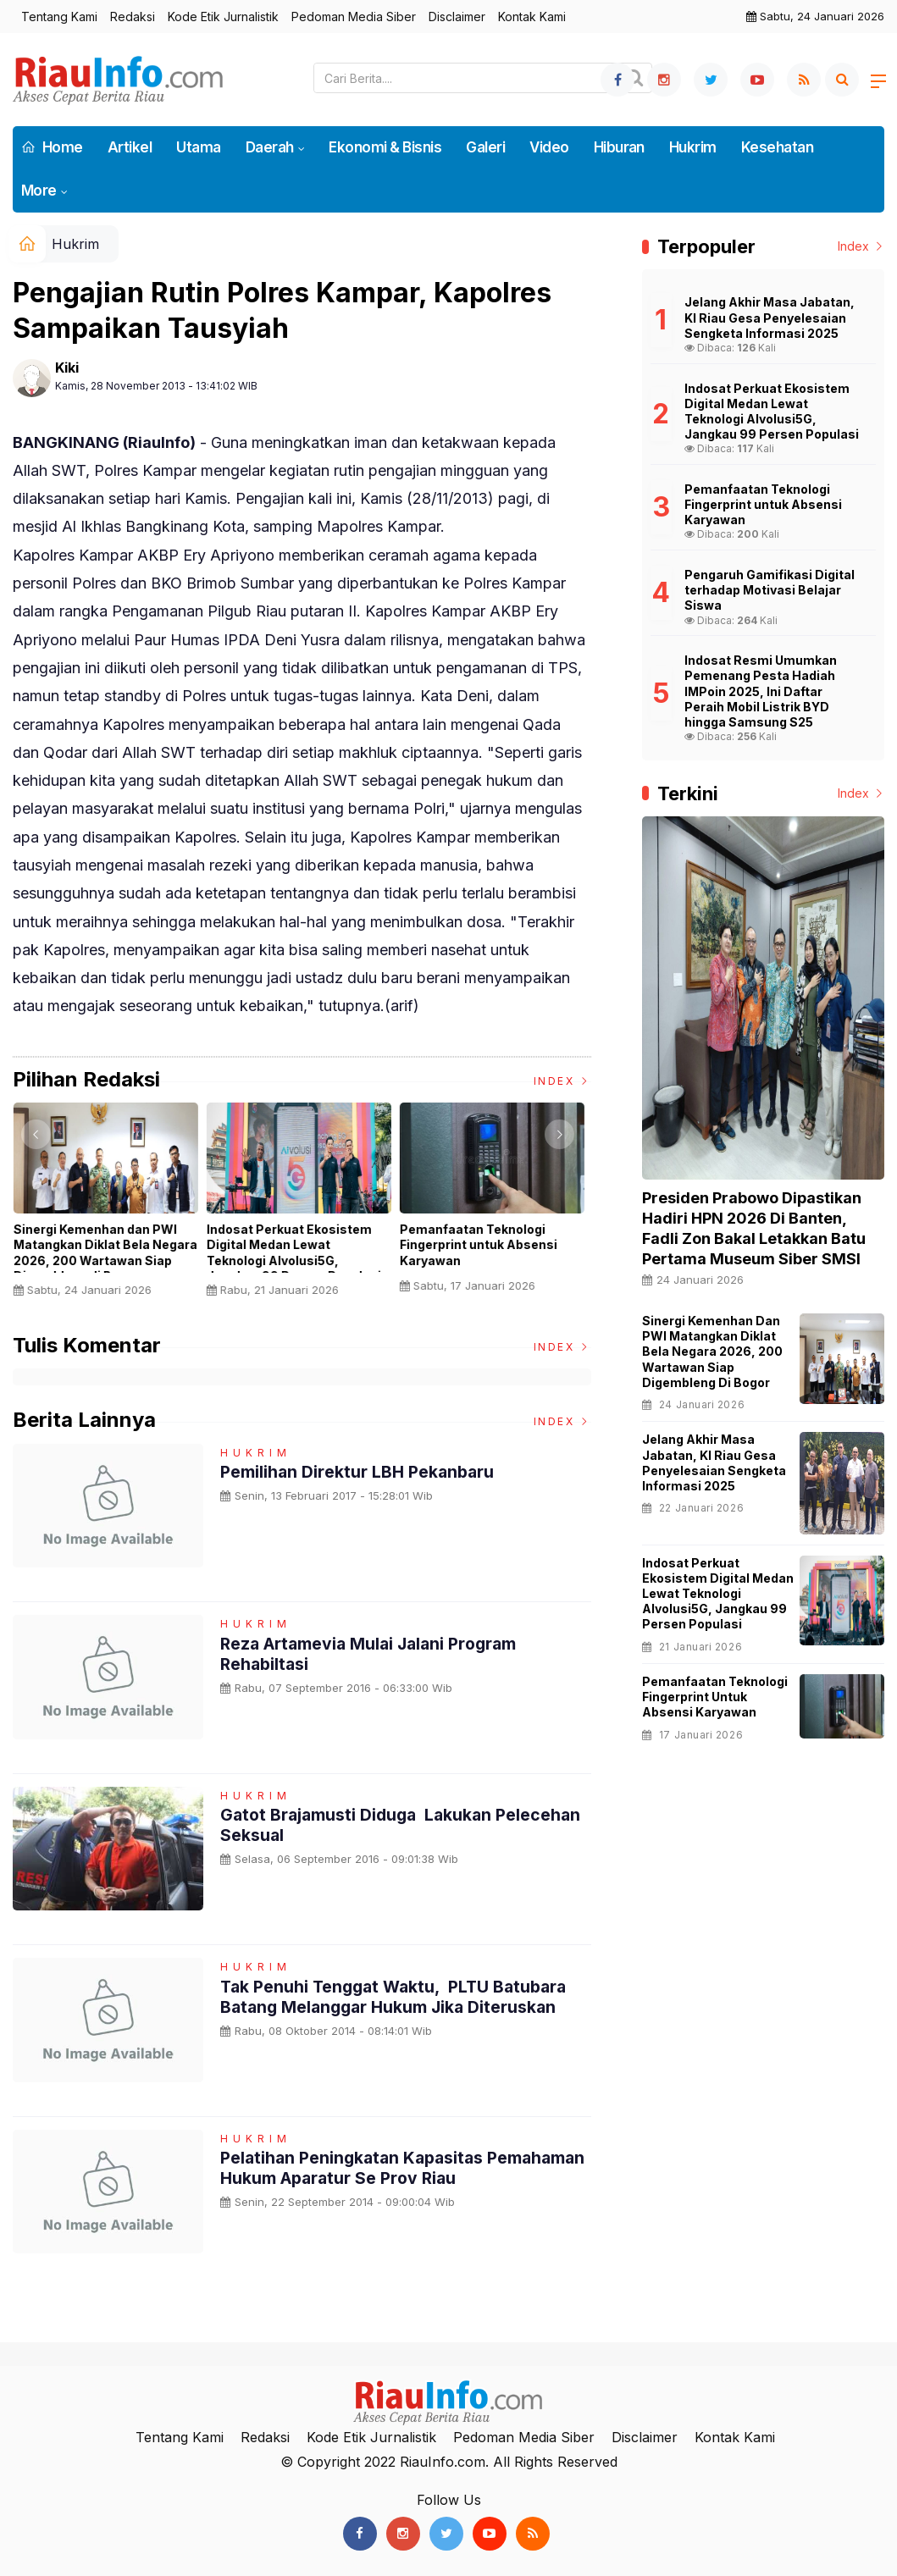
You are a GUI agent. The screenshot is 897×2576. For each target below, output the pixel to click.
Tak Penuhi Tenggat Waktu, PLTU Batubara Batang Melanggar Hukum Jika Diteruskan (399, 1996)
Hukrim (693, 147)
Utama (198, 147)
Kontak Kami (532, 16)
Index (562, 1081)
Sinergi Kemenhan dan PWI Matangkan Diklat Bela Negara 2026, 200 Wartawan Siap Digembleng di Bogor (109, 1252)
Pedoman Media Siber (353, 16)
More (39, 190)
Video (548, 147)
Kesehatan (777, 147)
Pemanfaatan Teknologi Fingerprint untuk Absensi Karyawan (482, 1244)
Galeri (485, 147)
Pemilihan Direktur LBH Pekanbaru (359, 1472)
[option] (109, 1206)
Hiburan (619, 147)
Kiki (67, 367)
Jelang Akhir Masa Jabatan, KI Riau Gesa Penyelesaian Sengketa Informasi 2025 (714, 1462)
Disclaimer (457, 16)
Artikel (130, 147)
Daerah (270, 147)
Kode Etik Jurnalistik (223, 16)
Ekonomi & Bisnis (385, 147)
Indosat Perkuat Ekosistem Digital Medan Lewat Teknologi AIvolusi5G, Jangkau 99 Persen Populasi (297, 1252)
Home (52, 147)
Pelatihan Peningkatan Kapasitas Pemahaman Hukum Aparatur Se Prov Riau (394, 2168)
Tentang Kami (59, 16)
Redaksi (132, 16)
